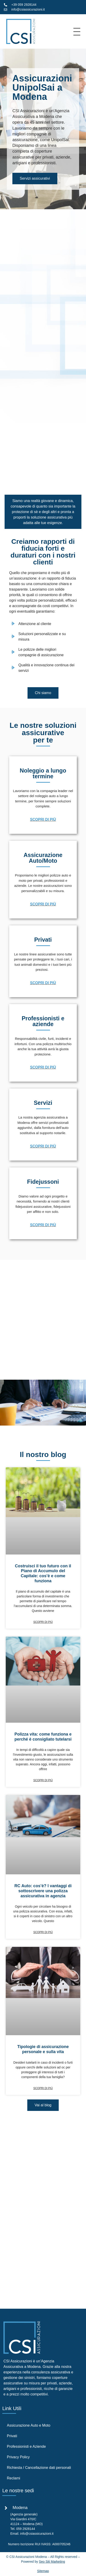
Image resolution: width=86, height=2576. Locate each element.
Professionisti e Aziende (26, 2446)
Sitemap (43, 2571)
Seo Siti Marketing (52, 2561)
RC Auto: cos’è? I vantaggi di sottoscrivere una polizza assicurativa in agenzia (43, 1891)
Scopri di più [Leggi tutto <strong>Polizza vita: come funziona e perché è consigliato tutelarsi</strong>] (43, 1780)
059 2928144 (25, 2529)
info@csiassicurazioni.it (37, 2533)
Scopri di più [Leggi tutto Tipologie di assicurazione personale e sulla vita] (43, 2088)
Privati (12, 2436)
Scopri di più (43, 819)
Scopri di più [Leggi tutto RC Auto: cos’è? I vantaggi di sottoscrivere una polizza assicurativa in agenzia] (43, 1932)
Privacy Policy (18, 2457)
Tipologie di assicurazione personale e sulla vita (43, 2049)
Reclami (13, 2478)
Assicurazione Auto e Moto (28, 2425)
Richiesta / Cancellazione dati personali (39, 2468)
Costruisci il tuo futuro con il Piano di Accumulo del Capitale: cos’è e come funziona (43, 1573)
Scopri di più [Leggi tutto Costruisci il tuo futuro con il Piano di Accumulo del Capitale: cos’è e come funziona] (43, 1622)
